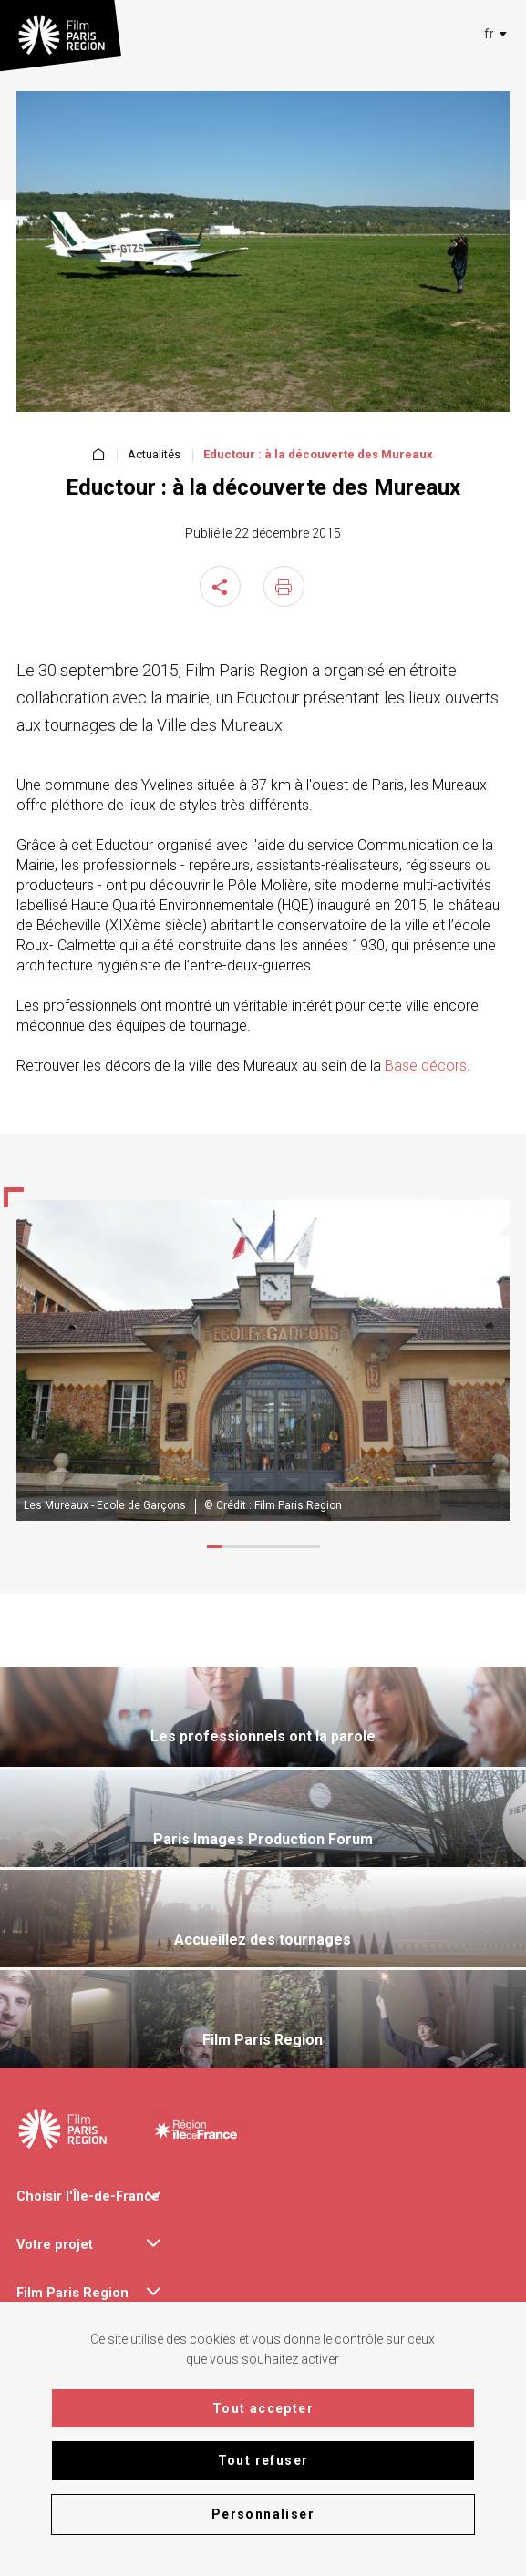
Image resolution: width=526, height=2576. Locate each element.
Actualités (154, 454)
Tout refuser (263, 2460)
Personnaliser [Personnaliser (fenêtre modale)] (263, 2514)
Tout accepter (263, 2408)
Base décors (426, 1065)
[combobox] (492, 34)
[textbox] (488, 33)
